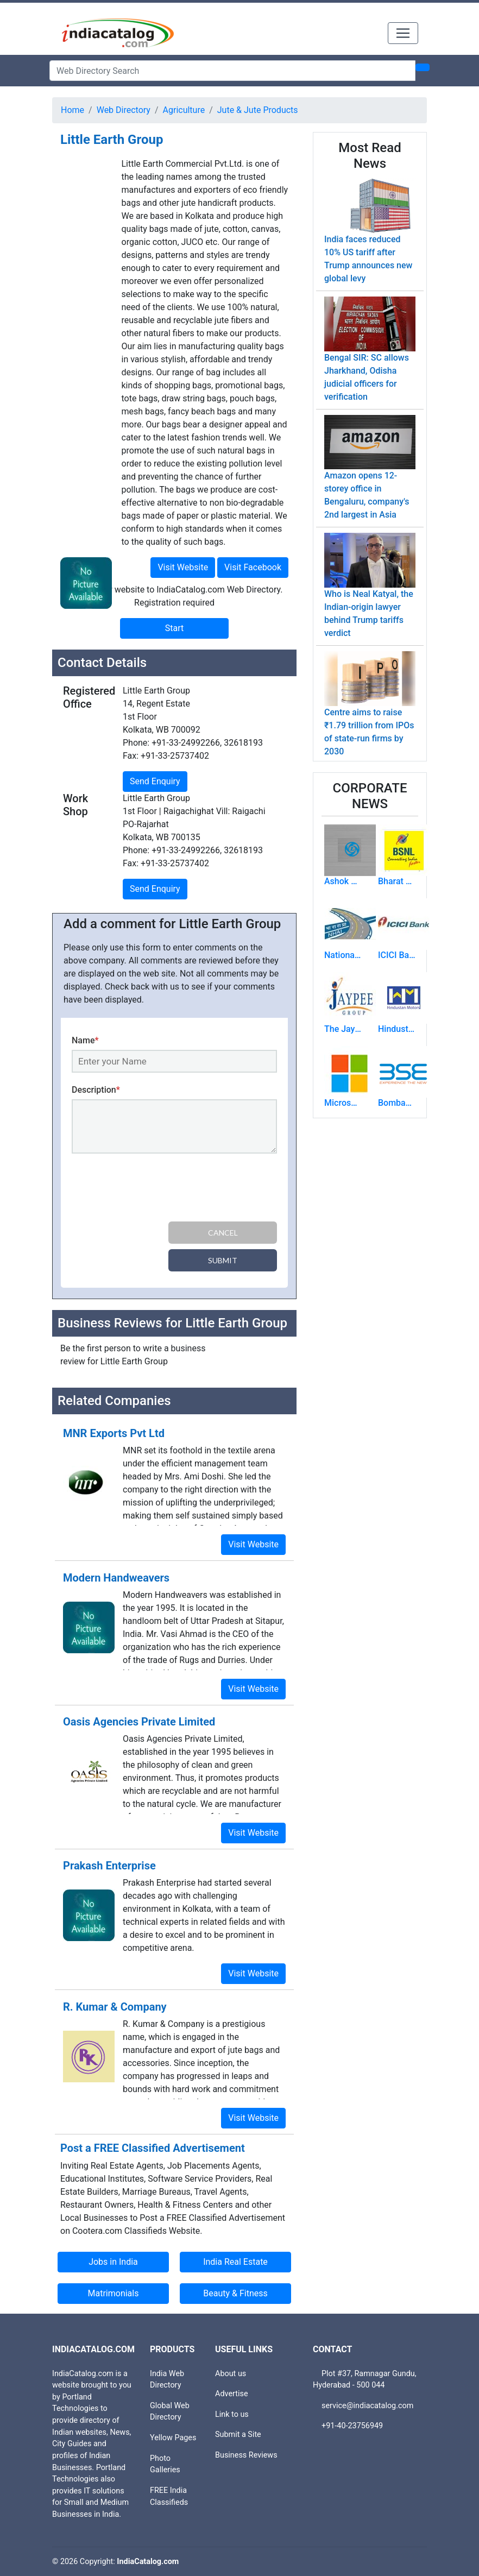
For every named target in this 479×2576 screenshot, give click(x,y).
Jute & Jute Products (257, 110)
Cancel (223, 1232)
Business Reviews (246, 2455)
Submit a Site (238, 2434)
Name (85, 1040)
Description (96, 1090)
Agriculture (184, 110)
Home (72, 110)
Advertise (231, 2393)
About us (230, 2373)
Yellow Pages (173, 2437)
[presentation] (154, 1189)
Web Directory (123, 110)
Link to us (232, 2414)
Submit (222, 1260)
